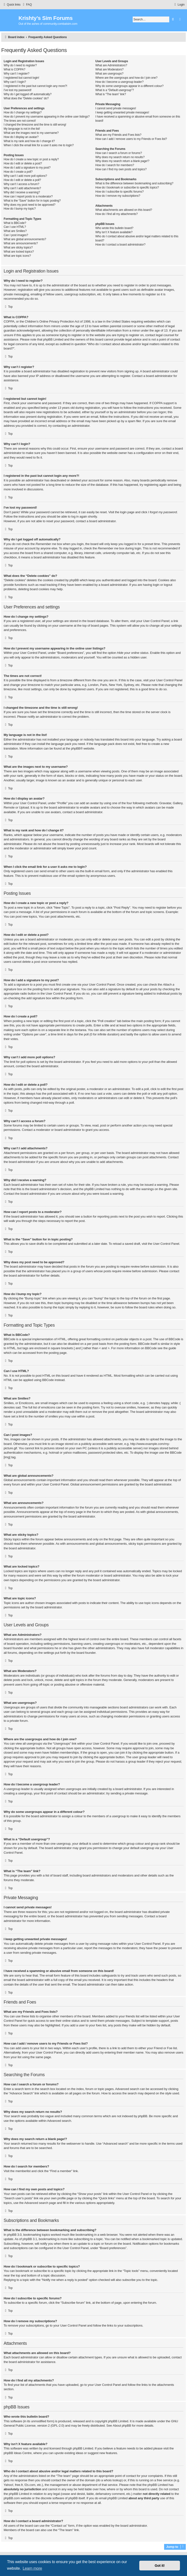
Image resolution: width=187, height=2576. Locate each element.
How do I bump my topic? (20, 208)
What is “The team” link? (110, 94)
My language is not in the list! (22, 128)
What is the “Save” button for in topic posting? (32, 200)
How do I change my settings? (23, 112)
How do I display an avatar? (21, 137)
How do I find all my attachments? (116, 214)
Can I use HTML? (15, 227)
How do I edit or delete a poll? (22, 180)
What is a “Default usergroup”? (114, 90)
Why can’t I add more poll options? (25, 176)
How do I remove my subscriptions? (117, 195)
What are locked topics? (19, 251)
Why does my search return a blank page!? (122, 161)
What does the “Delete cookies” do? (26, 98)
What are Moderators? (109, 69)
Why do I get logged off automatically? (27, 94)
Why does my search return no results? (119, 157)
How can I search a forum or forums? (118, 153)
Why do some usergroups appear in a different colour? (129, 86)
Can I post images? (16, 235)
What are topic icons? (17, 255)
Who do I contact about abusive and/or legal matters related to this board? (136, 238)
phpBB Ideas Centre (18, 2453)
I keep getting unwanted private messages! (122, 112)
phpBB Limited (118, 2421)
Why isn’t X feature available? (113, 232)
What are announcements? (21, 243)
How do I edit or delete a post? (23, 163)
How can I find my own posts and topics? (121, 169)
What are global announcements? (25, 239)
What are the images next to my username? (31, 133)
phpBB (75, 748)
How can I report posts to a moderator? (28, 196)
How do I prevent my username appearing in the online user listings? (47, 116)
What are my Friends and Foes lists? (118, 134)
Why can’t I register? (16, 73)
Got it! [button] (160, 2565)
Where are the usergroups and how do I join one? (126, 77)
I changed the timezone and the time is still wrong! (35, 124)
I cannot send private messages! (115, 108)
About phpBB (122, 2425)
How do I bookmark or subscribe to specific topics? (127, 187)
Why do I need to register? (20, 65)
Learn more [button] (32, 2568)
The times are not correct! (20, 120)
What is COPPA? (14, 69)
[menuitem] (27, 4)
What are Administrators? (111, 65)
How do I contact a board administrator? (120, 244)
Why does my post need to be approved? (29, 204)
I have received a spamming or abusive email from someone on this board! (137, 118)
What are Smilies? (15, 231)
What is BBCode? (15, 223)
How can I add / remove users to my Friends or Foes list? (131, 139)
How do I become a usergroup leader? (119, 82)
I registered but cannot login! (21, 77)
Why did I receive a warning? (22, 192)
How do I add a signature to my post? (27, 167)
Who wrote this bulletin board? (114, 228)
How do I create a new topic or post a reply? (31, 159)
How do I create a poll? (18, 171)
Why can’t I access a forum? (21, 184)
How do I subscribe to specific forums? (119, 191)
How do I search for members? (114, 165)
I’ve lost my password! (17, 90)
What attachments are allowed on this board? (123, 210)
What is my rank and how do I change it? (29, 141)
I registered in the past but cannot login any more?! (35, 86)
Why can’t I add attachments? (22, 188)
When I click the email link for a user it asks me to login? (39, 145)
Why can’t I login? (15, 82)
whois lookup (113, 2480)
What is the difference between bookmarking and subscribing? (134, 183)
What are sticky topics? (18, 247)
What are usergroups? (109, 73)
